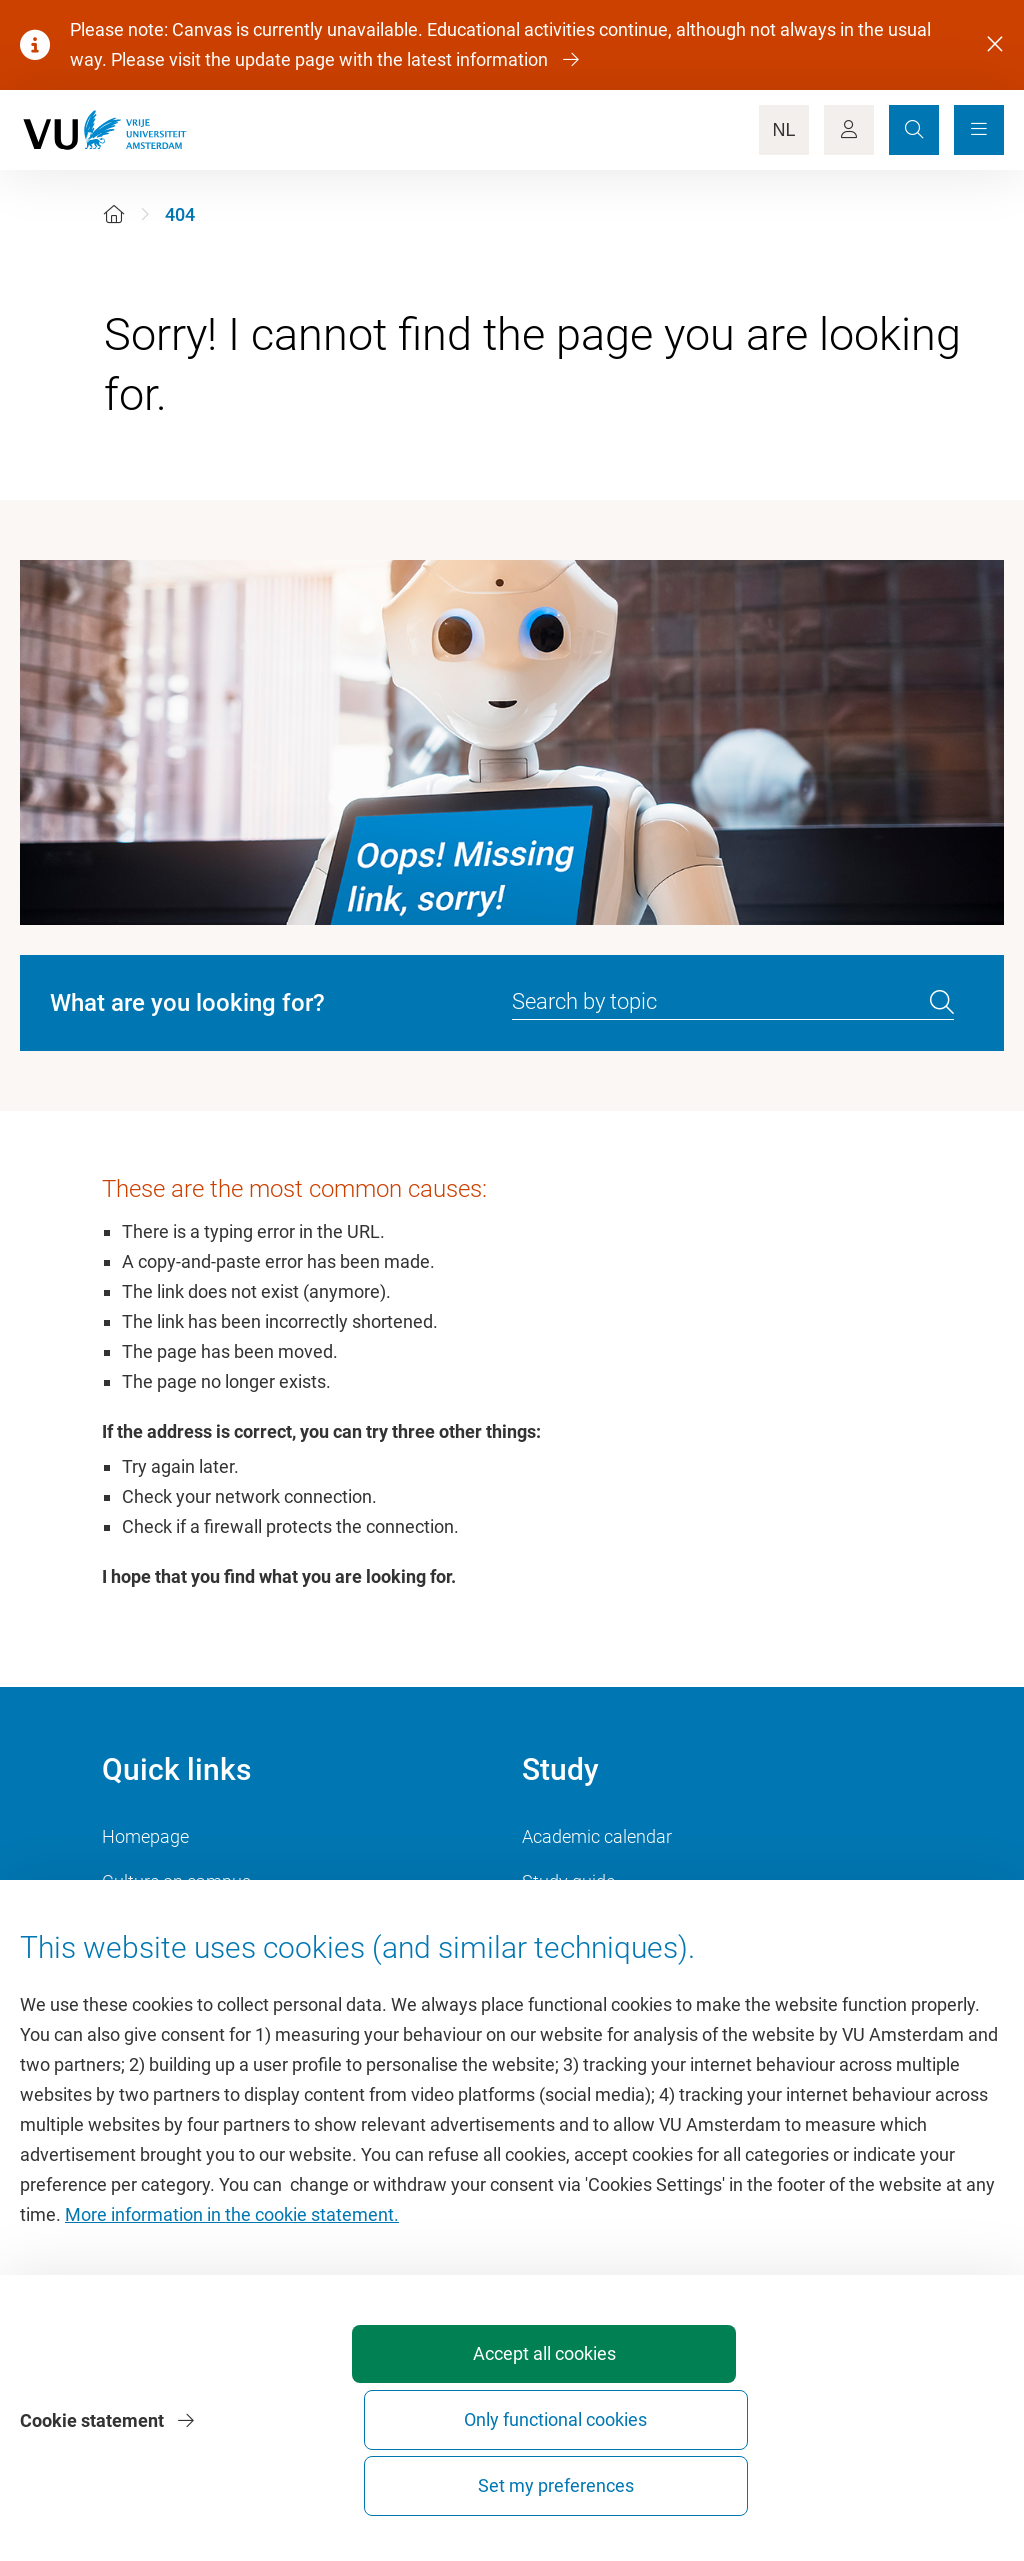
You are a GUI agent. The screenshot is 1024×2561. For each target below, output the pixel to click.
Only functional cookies (668, 2476)
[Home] (114, 214)
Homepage (145, 1836)
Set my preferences (890, 2485)
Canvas (552, 1971)
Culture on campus (176, 1881)
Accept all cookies (446, 2485)
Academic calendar (597, 1836)
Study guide (568, 1881)
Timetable (561, 1926)
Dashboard (145, 1971)
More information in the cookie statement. (232, 2327)
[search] (942, 1003)
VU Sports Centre (169, 1926)
